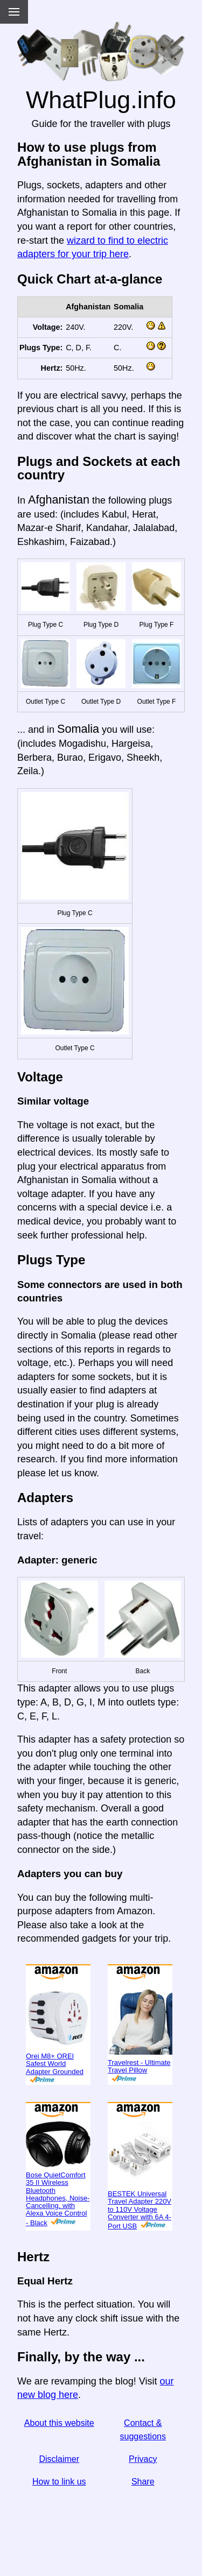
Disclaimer (59, 2459)
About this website (59, 2423)
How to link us (59, 2481)
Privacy (143, 2459)
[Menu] (14, 12)
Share (143, 2481)
